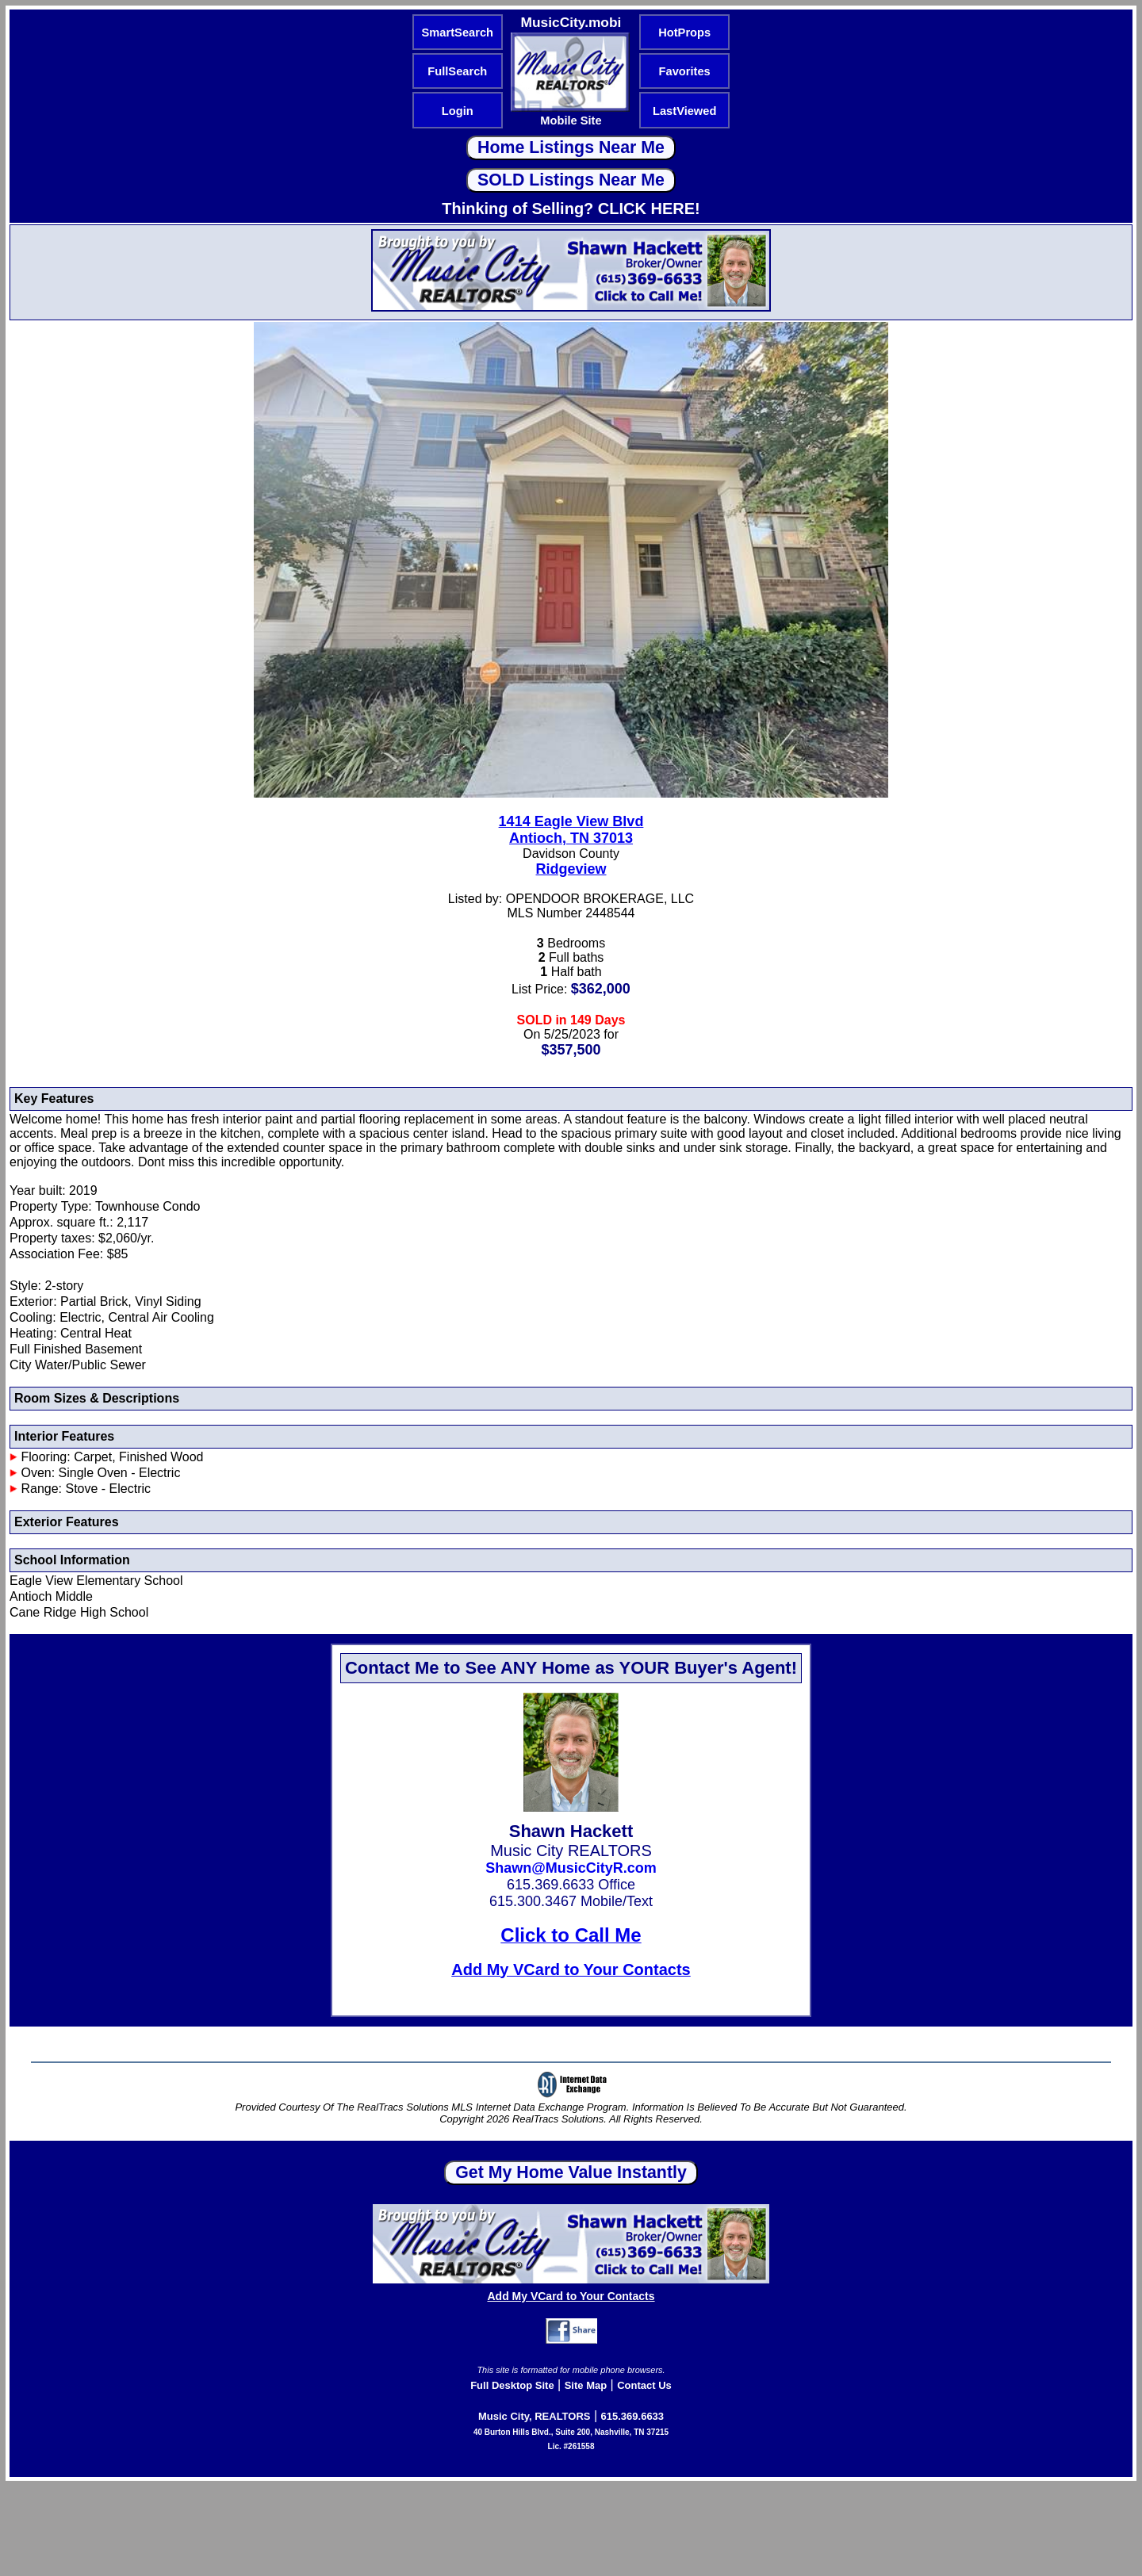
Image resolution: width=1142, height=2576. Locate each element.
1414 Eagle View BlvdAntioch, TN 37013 (571, 829)
